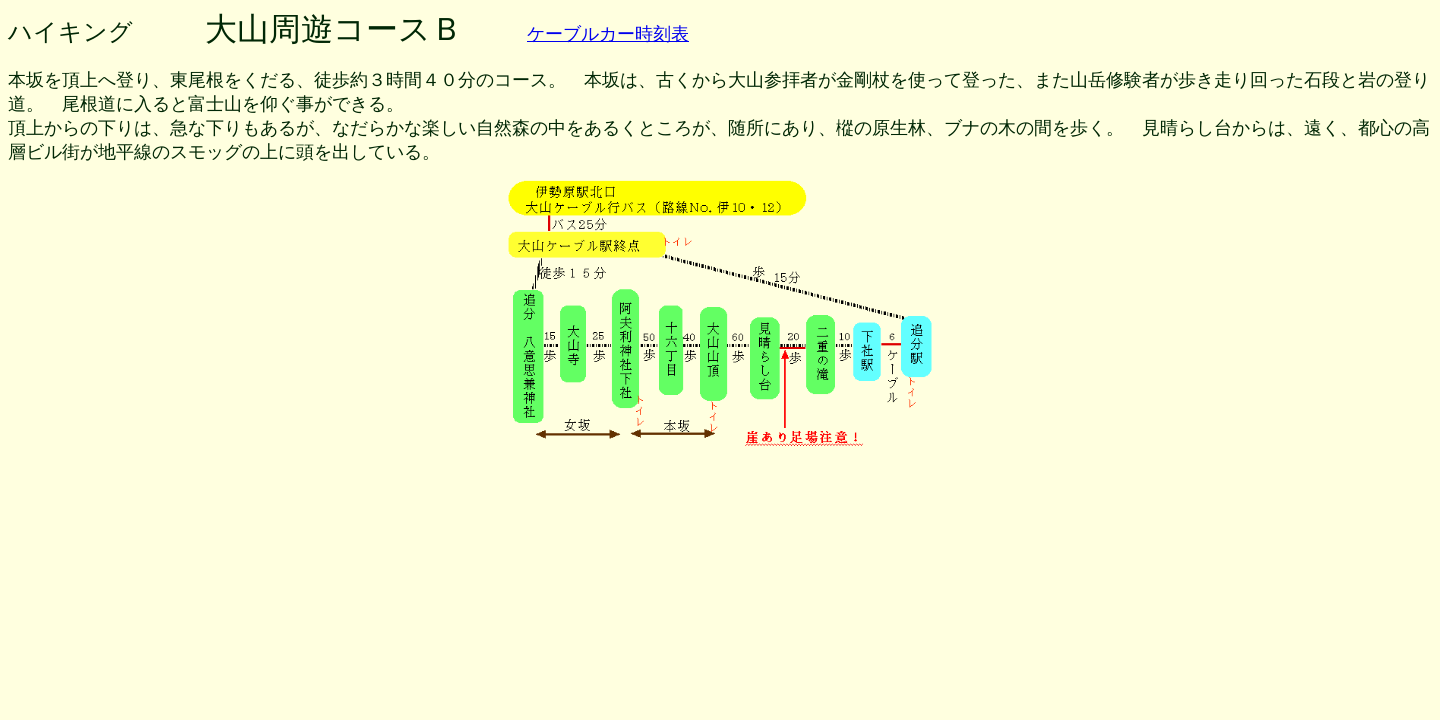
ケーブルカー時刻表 (608, 34)
